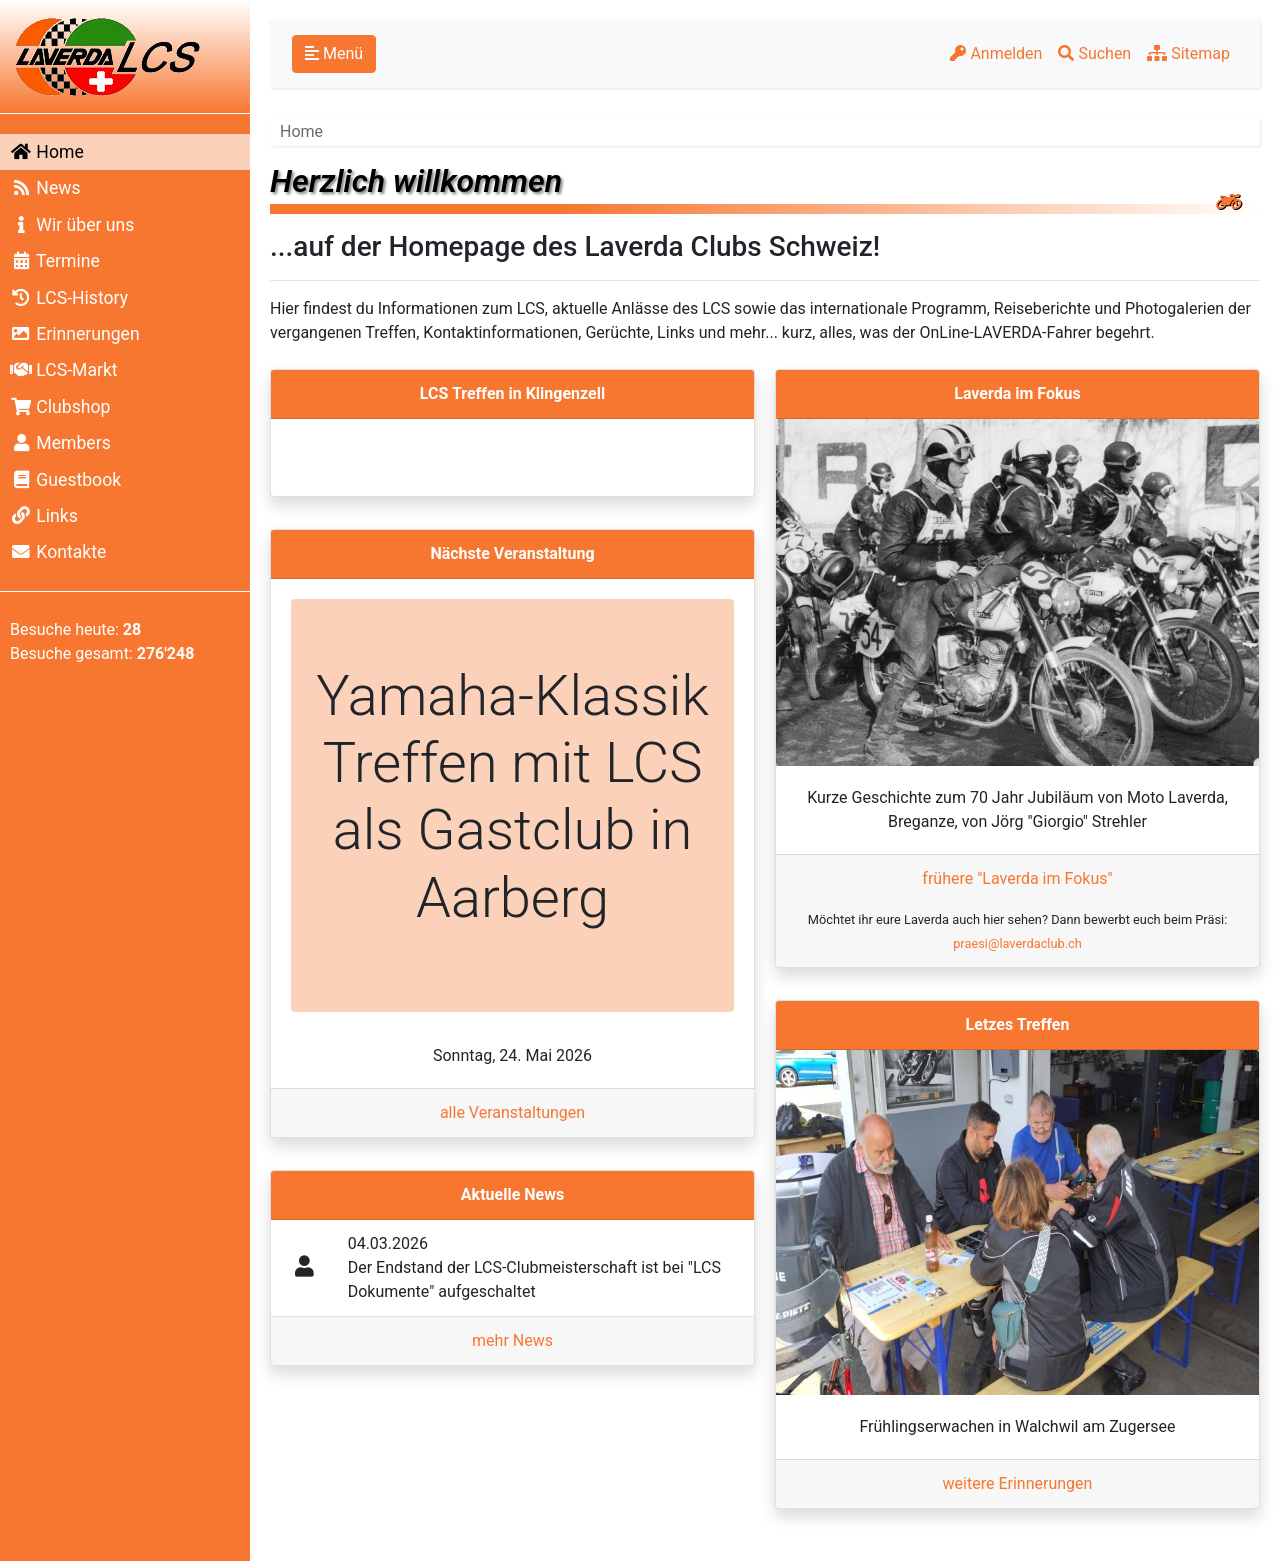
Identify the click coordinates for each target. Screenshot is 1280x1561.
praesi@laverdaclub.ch (1017, 943)
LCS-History (69, 298)
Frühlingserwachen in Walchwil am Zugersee (1017, 1426)
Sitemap (1188, 53)
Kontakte (58, 552)
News (45, 188)
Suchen (1094, 53)
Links (44, 516)
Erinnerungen (75, 334)
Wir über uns (72, 225)
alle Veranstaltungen (512, 1112)
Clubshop (60, 407)
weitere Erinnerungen (1018, 1483)
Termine (55, 261)
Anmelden (996, 53)
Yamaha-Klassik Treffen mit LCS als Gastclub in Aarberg (512, 797)
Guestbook (65, 480)
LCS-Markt (64, 370)
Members (60, 443)
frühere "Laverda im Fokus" (1017, 878)
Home (47, 152)
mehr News (512, 1340)
